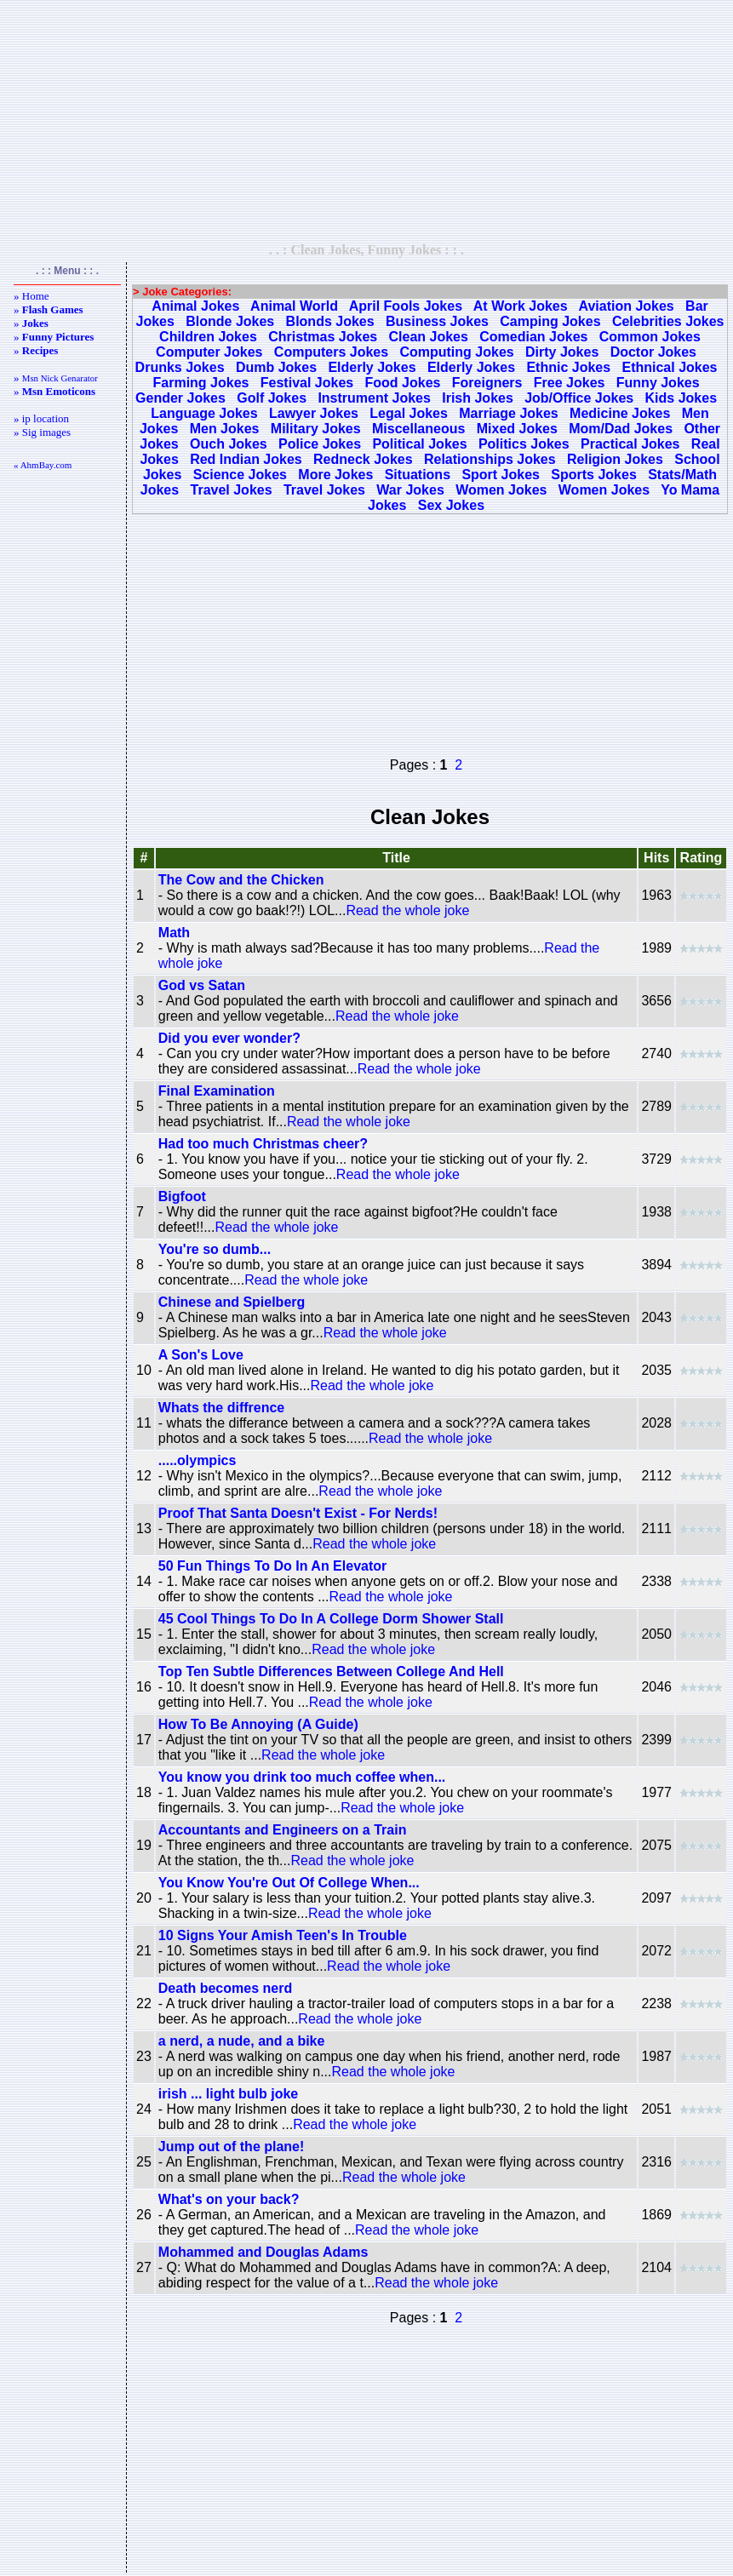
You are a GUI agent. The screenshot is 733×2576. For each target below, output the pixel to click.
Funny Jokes (658, 382)
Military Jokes (316, 428)
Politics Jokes (524, 444)
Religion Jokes (615, 459)
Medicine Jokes (620, 413)
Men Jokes (225, 428)
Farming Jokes (201, 382)
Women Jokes (501, 490)
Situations (417, 474)
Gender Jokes (180, 398)
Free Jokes (569, 382)
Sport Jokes (500, 474)
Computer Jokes (209, 352)
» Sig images (42, 432)
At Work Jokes (520, 306)
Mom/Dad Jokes (621, 428)
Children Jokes (208, 336)
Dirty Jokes (561, 352)
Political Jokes (419, 444)
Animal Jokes (195, 306)
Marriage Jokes (508, 413)
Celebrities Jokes (668, 321)
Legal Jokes (408, 413)
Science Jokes (240, 474)
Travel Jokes (231, 490)
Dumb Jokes (276, 367)
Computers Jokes (331, 352)
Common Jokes (650, 336)
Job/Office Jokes (578, 398)
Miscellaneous (418, 428)
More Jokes (335, 474)
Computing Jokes (456, 352)
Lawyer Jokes (313, 413)
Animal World (294, 306)
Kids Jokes (681, 398)
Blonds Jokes (330, 321)
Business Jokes (437, 321)
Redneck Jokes (363, 459)
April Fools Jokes (405, 306)
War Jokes (410, 490)
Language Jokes (204, 413)
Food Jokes (403, 382)
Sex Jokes (451, 505)
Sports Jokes (593, 474)
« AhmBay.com (43, 465)
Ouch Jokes (228, 444)
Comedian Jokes (533, 336)
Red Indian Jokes (246, 459)
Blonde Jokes (230, 321)
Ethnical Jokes (669, 367)
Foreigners (487, 382)
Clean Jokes (428, 336)
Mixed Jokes (517, 428)
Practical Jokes (630, 444)
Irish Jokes (477, 398)
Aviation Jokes (625, 306)
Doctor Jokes (653, 352)
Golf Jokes (271, 398)
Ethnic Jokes (568, 367)
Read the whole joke (407, 910)
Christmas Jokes (322, 336)
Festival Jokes (307, 382)
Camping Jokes (550, 321)
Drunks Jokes (180, 367)
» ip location (41, 418)
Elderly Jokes (371, 367)
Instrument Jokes (374, 398)
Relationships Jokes (490, 459)
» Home (31, 295)
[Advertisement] (366, 121)
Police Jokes (319, 444)
